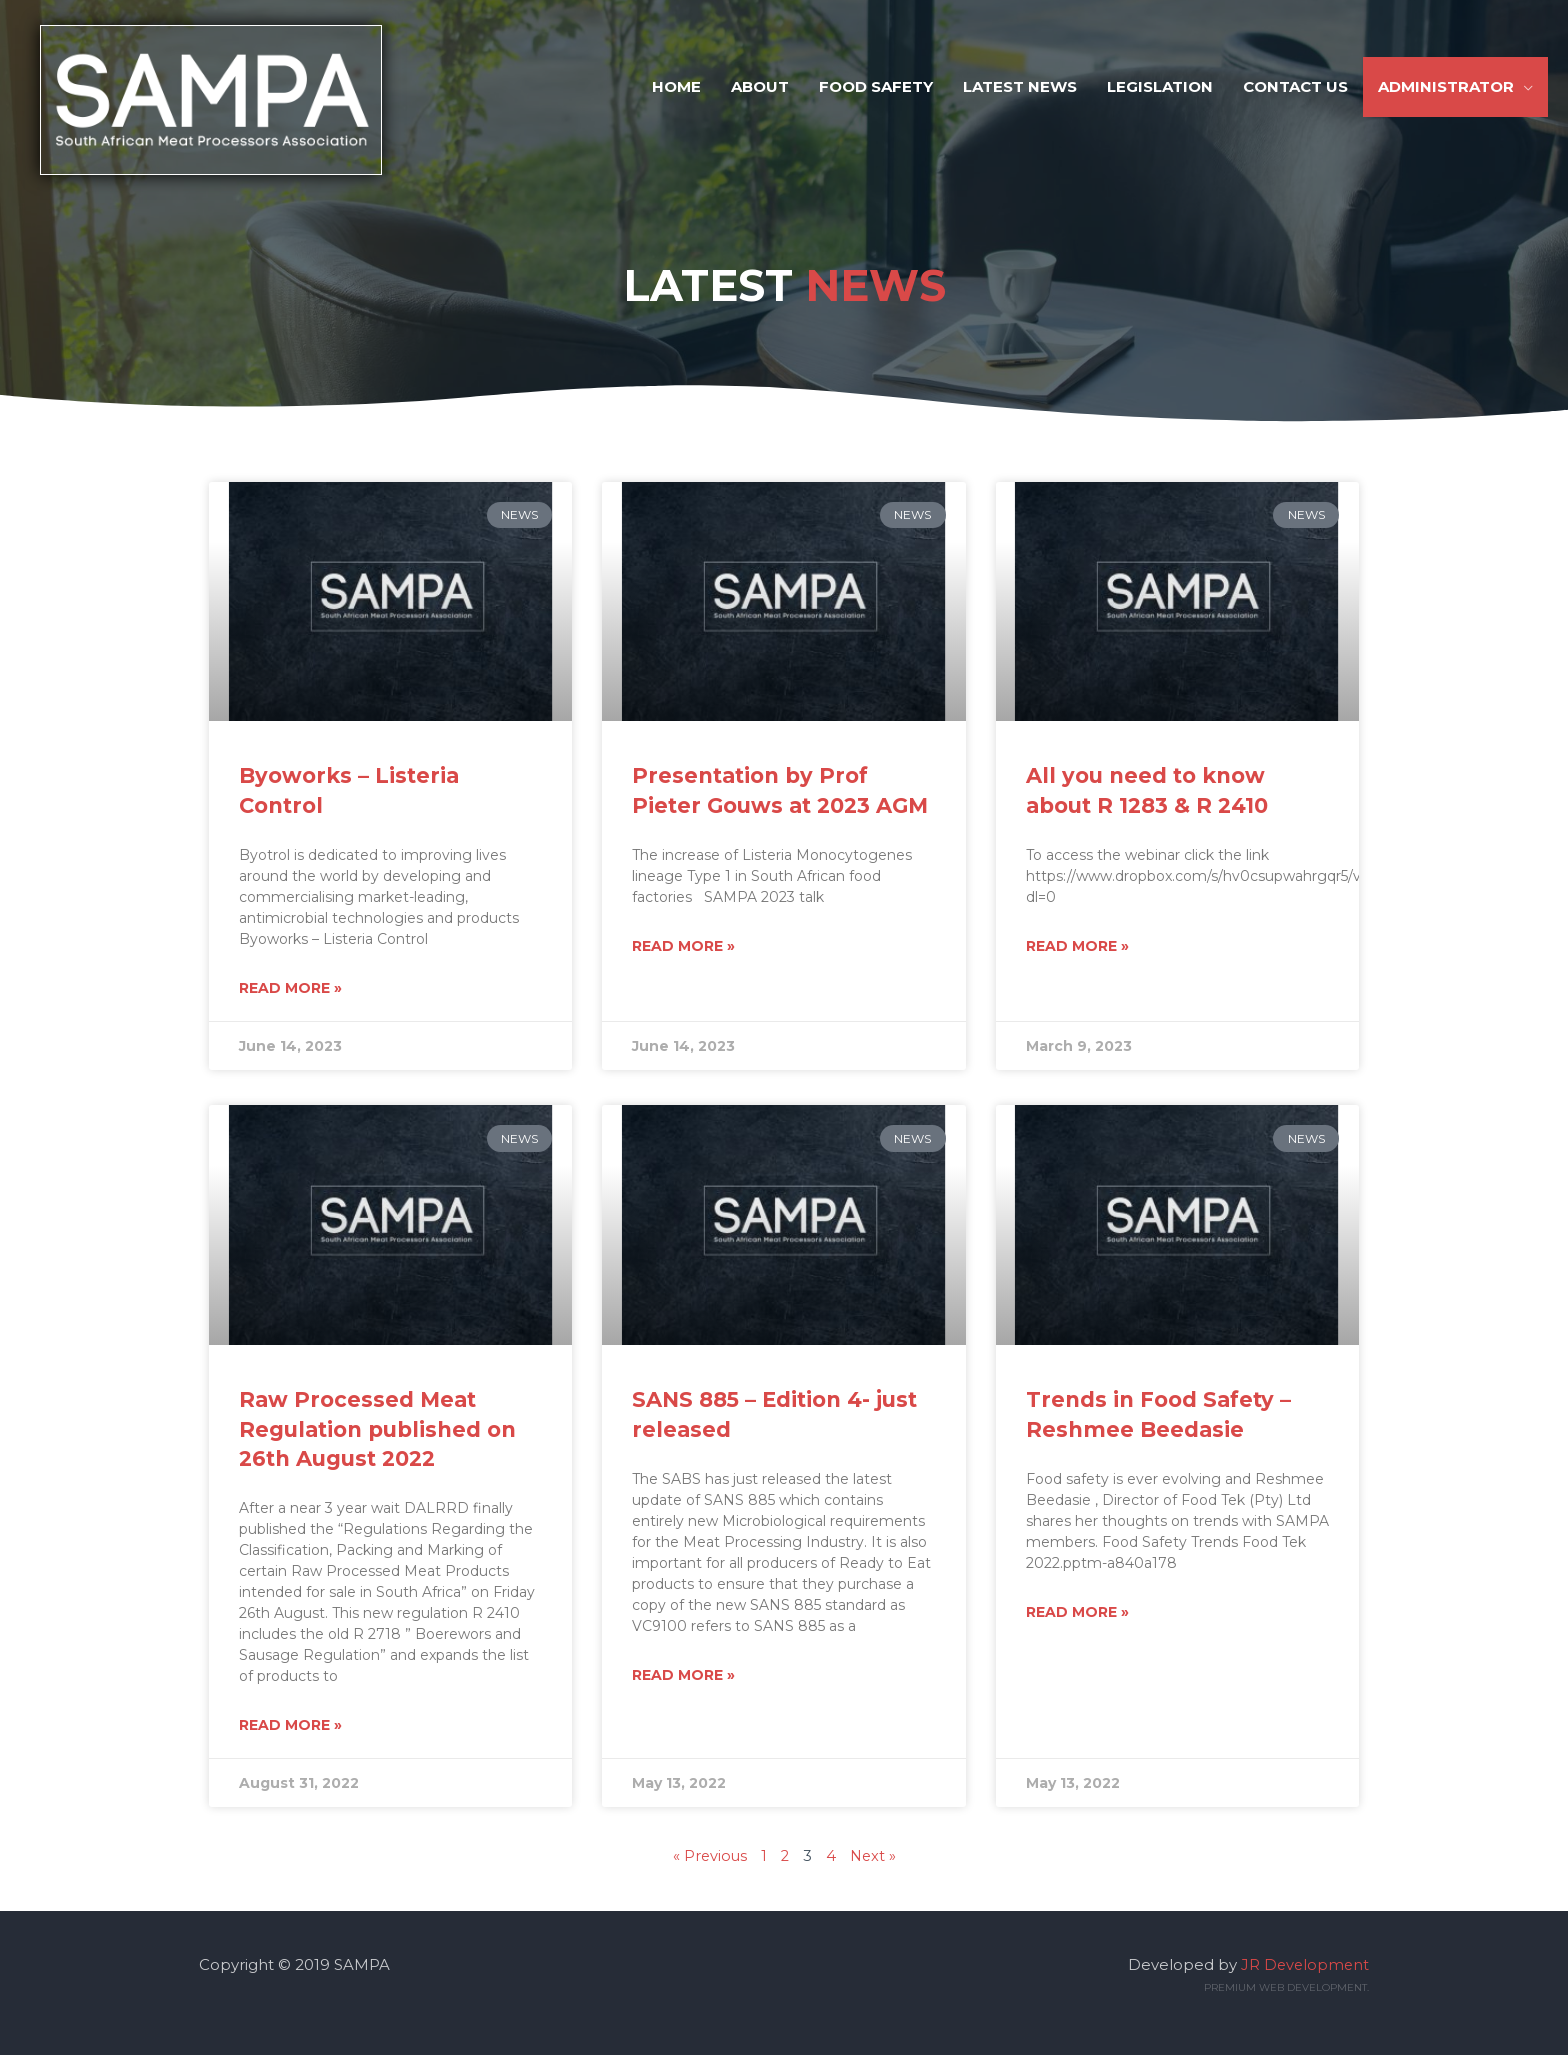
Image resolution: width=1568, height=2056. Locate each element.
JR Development (1303, 1965)
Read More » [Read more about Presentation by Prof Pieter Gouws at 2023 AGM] (683, 947)
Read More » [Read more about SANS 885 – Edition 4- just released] (683, 1677)
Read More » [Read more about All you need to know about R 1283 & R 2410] (1077, 947)
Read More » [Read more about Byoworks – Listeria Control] (290, 989)
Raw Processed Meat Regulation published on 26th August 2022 (377, 1430)
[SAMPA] (231, 104)
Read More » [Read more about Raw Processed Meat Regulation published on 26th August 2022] (290, 1727)
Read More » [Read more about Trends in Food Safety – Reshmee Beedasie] (1077, 1614)
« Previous (708, 1857)
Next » (874, 1857)
